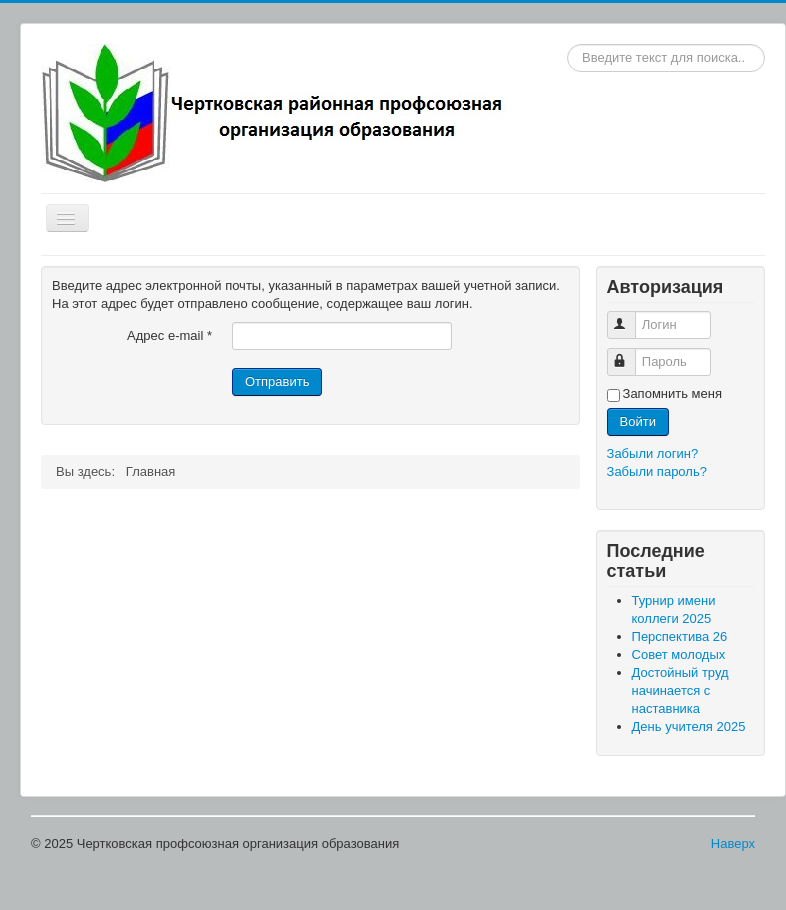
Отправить (277, 381)
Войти (638, 421)
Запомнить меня (672, 393)
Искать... (567, 44)
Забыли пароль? (657, 471)
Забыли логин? (653, 453)
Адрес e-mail (169, 335)
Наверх (733, 843)
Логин (630, 316)
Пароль (630, 353)
